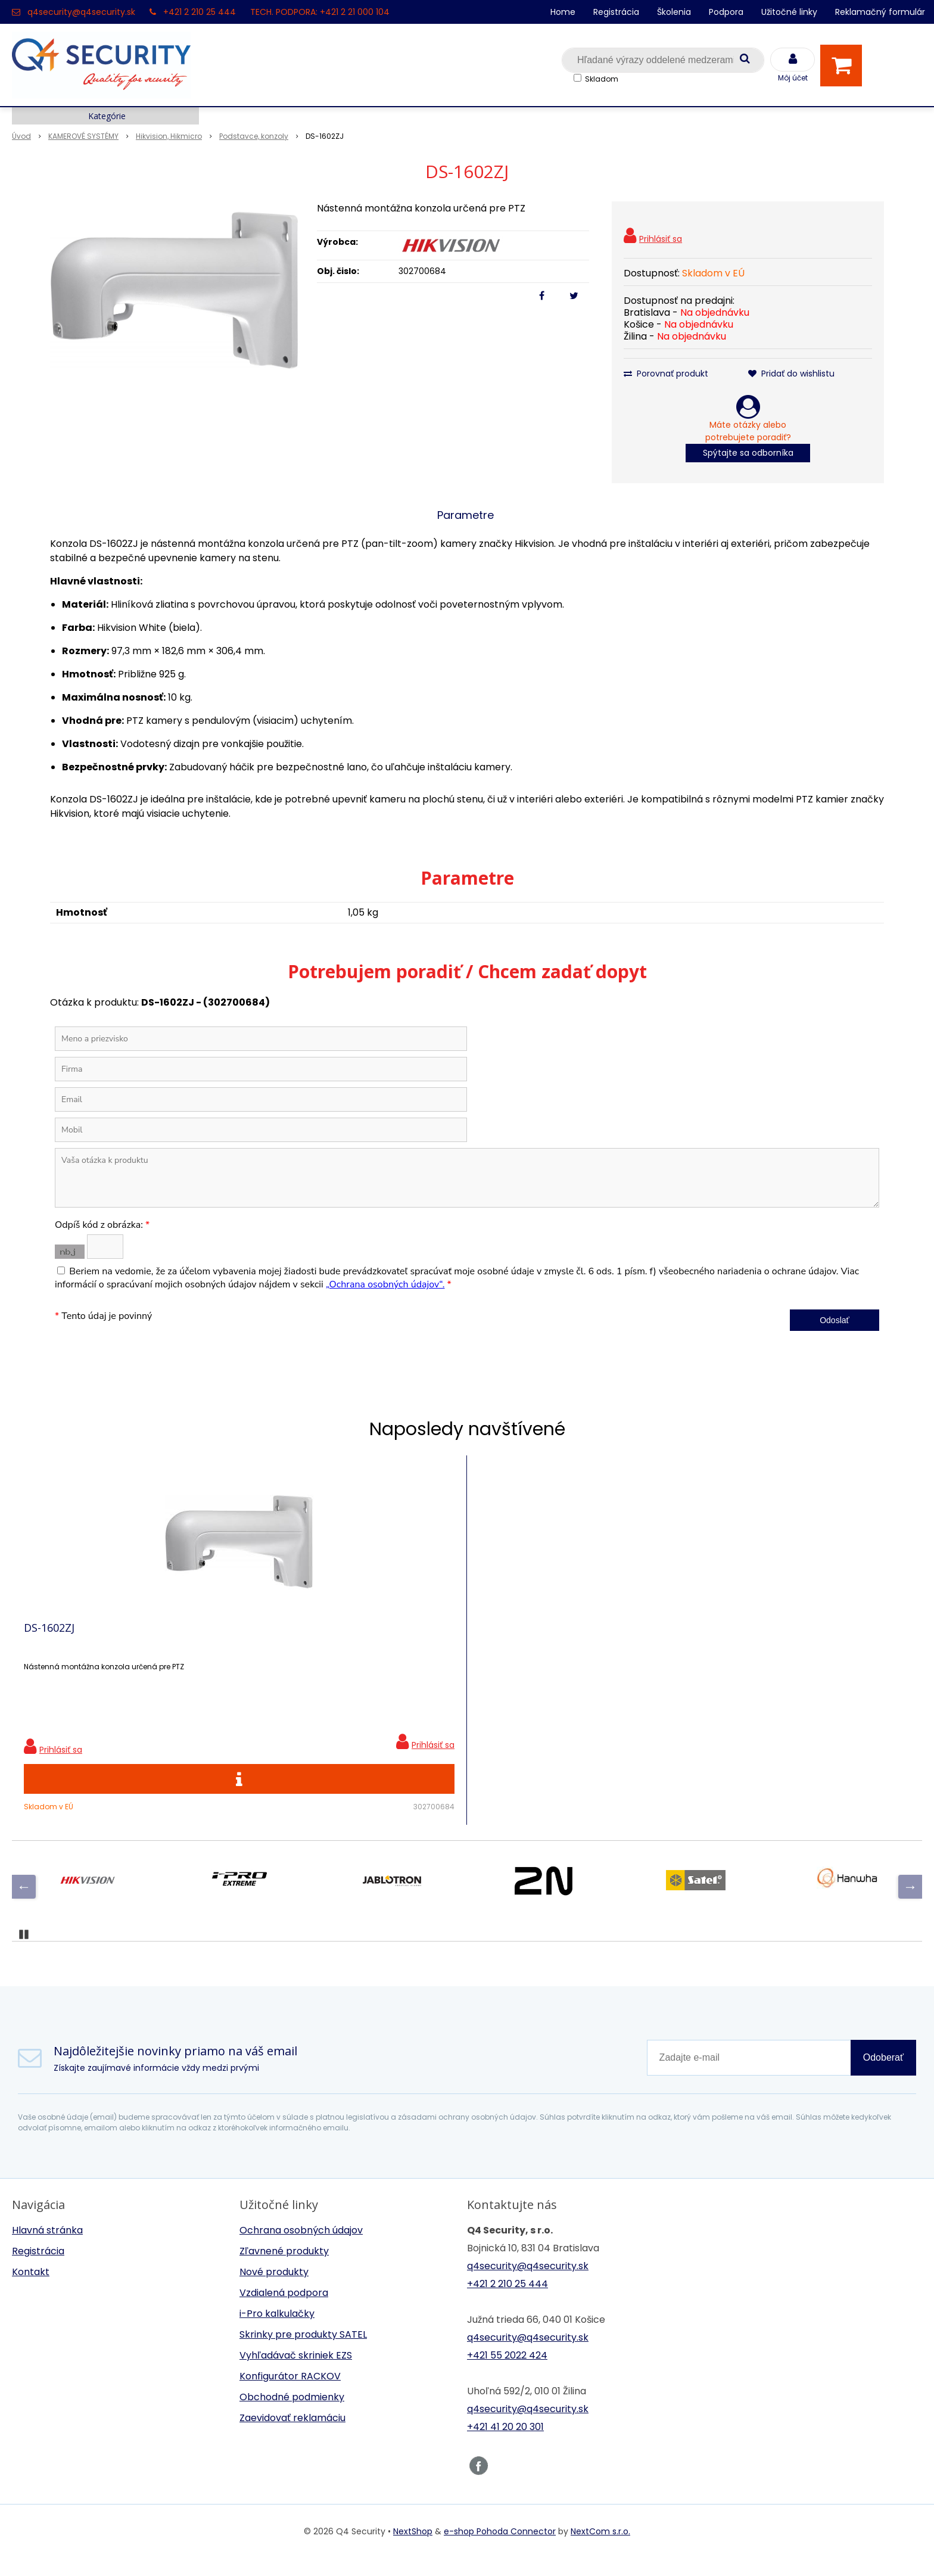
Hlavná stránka (47, 2248)
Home (562, 12)
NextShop (412, 2549)
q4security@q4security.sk (81, 12)
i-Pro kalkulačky (277, 2331)
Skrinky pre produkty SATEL (303, 2352)
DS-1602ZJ (49, 1636)
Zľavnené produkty (284, 2269)
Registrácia (616, 12)
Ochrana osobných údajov (301, 2248)
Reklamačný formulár (880, 12)
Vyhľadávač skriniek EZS (295, 2373)
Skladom (601, 79)
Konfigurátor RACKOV (290, 2394)
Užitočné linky (789, 12)
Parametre (465, 515)
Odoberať (883, 2075)
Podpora (726, 12)
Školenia (674, 12)
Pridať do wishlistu (791, 373)
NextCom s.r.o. (600, 2549)
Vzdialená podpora (283, 2310)
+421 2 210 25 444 (199, 12)
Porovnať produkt (666, 373)
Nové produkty (274, 2290)
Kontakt (30, 2290)
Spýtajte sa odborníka (748, 453)
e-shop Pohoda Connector (500, 2549)
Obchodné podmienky (291, 2415)
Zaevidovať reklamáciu (292, 2436)
